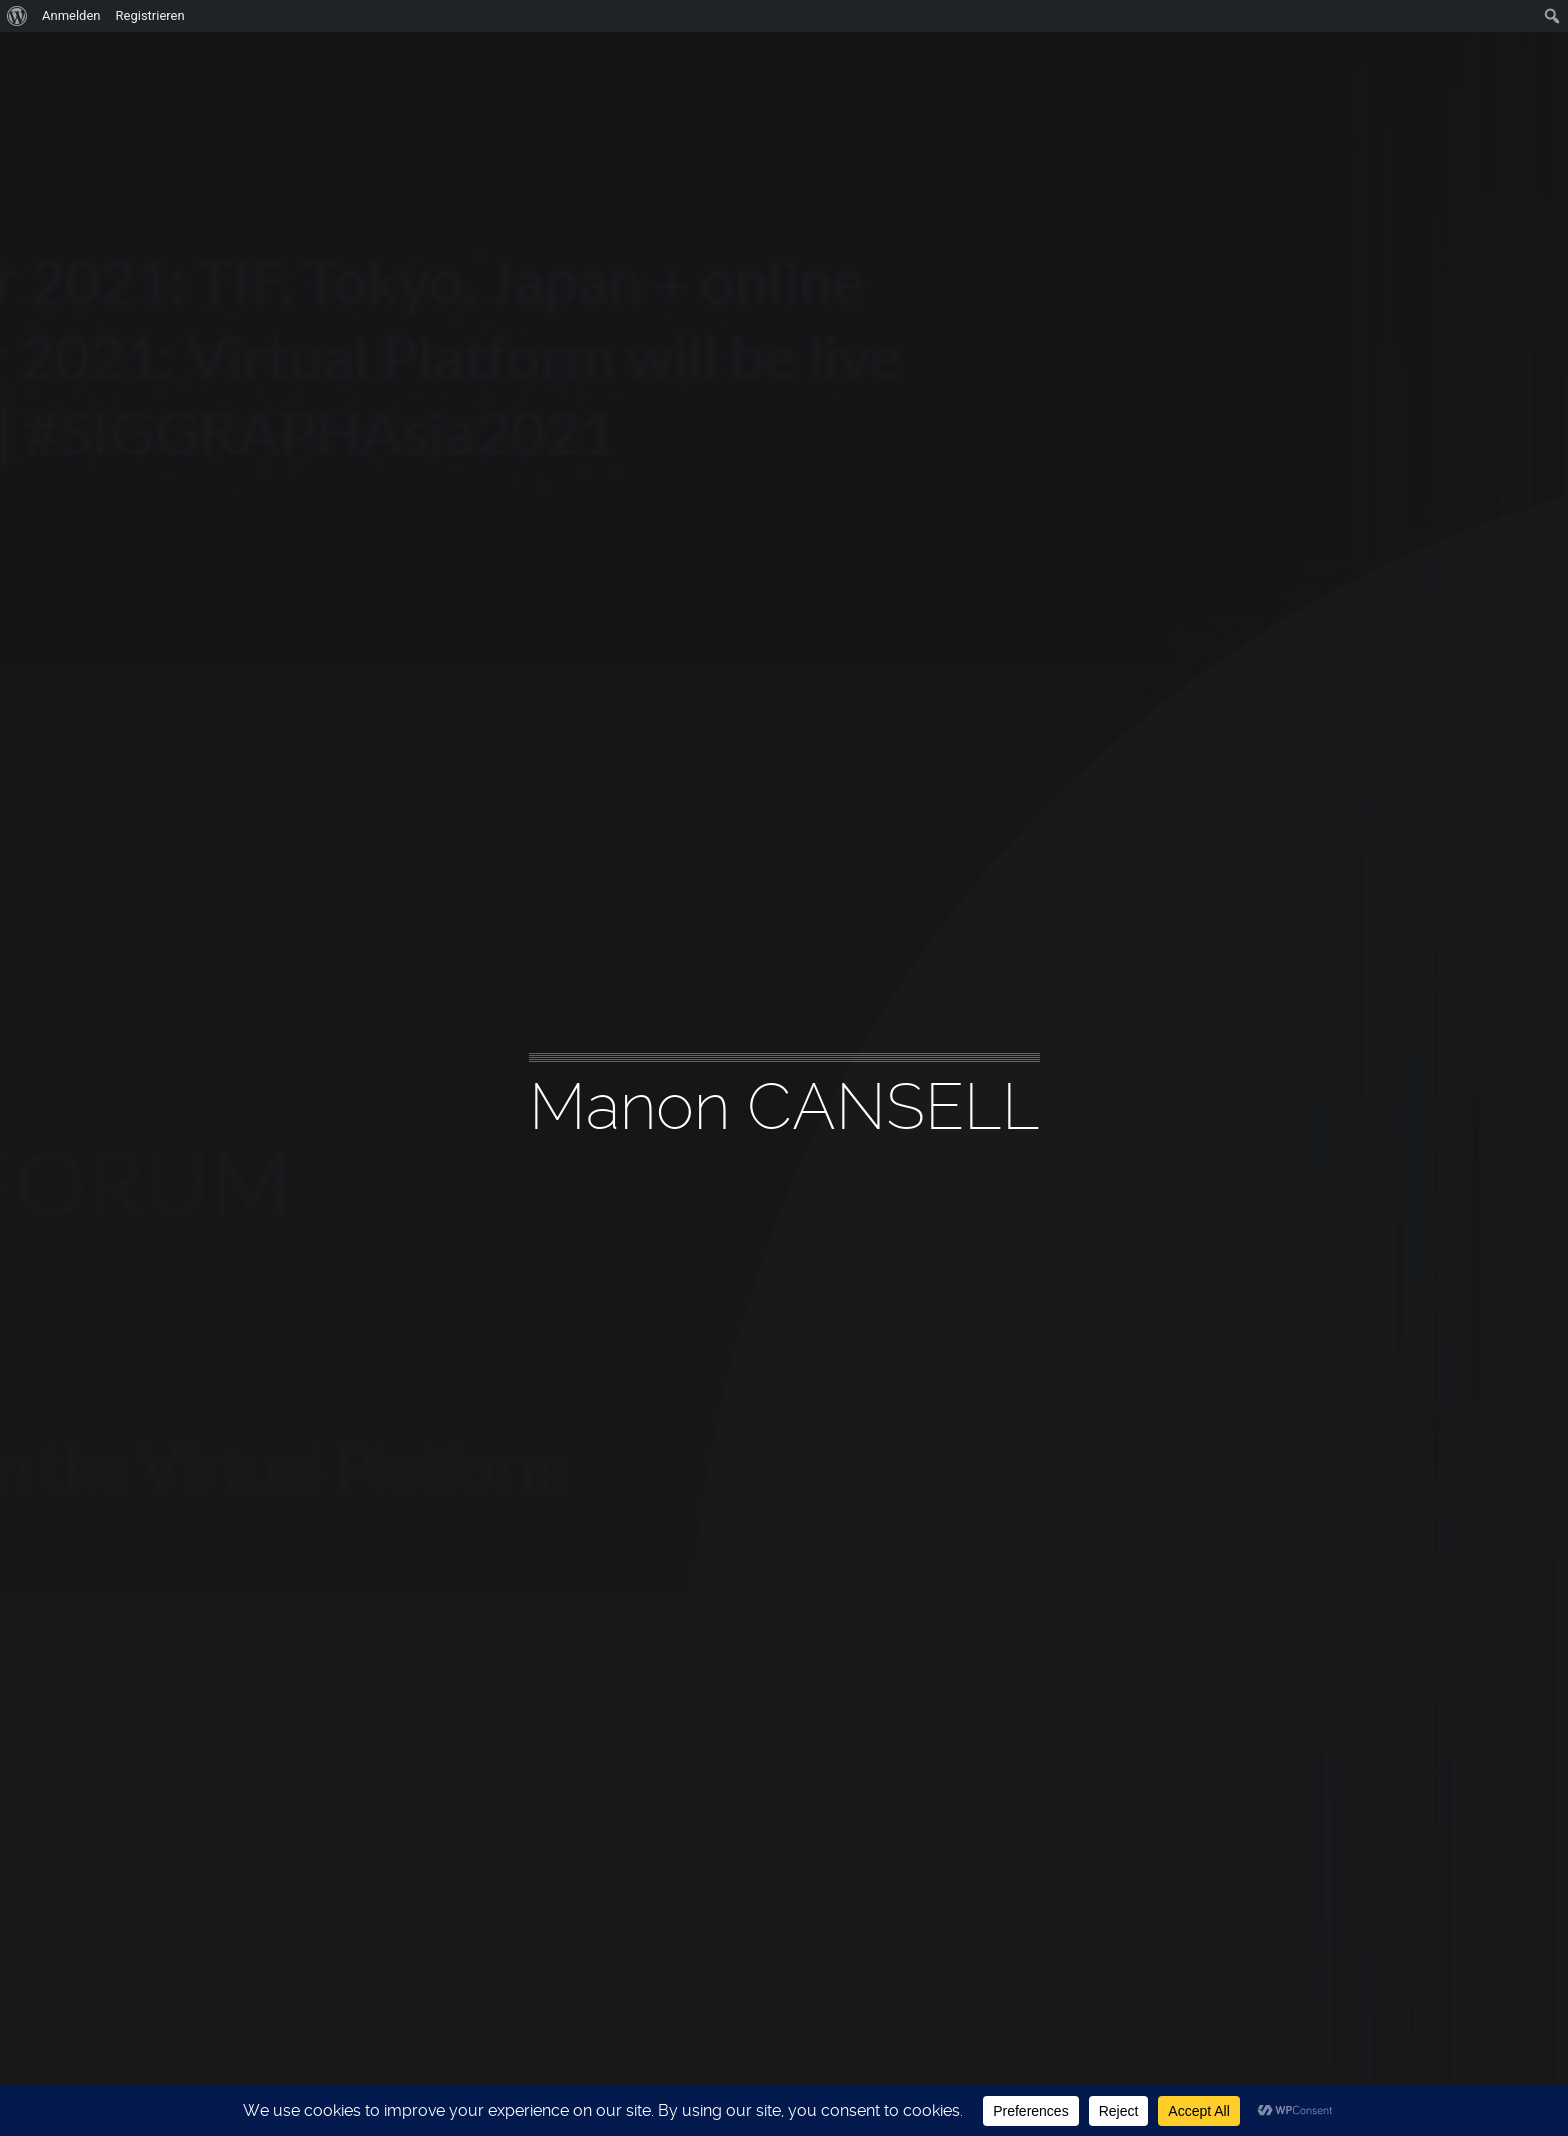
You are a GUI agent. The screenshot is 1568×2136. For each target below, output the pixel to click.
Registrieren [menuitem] (150, 15)
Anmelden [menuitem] (71, 15)
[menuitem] (17, 16)
